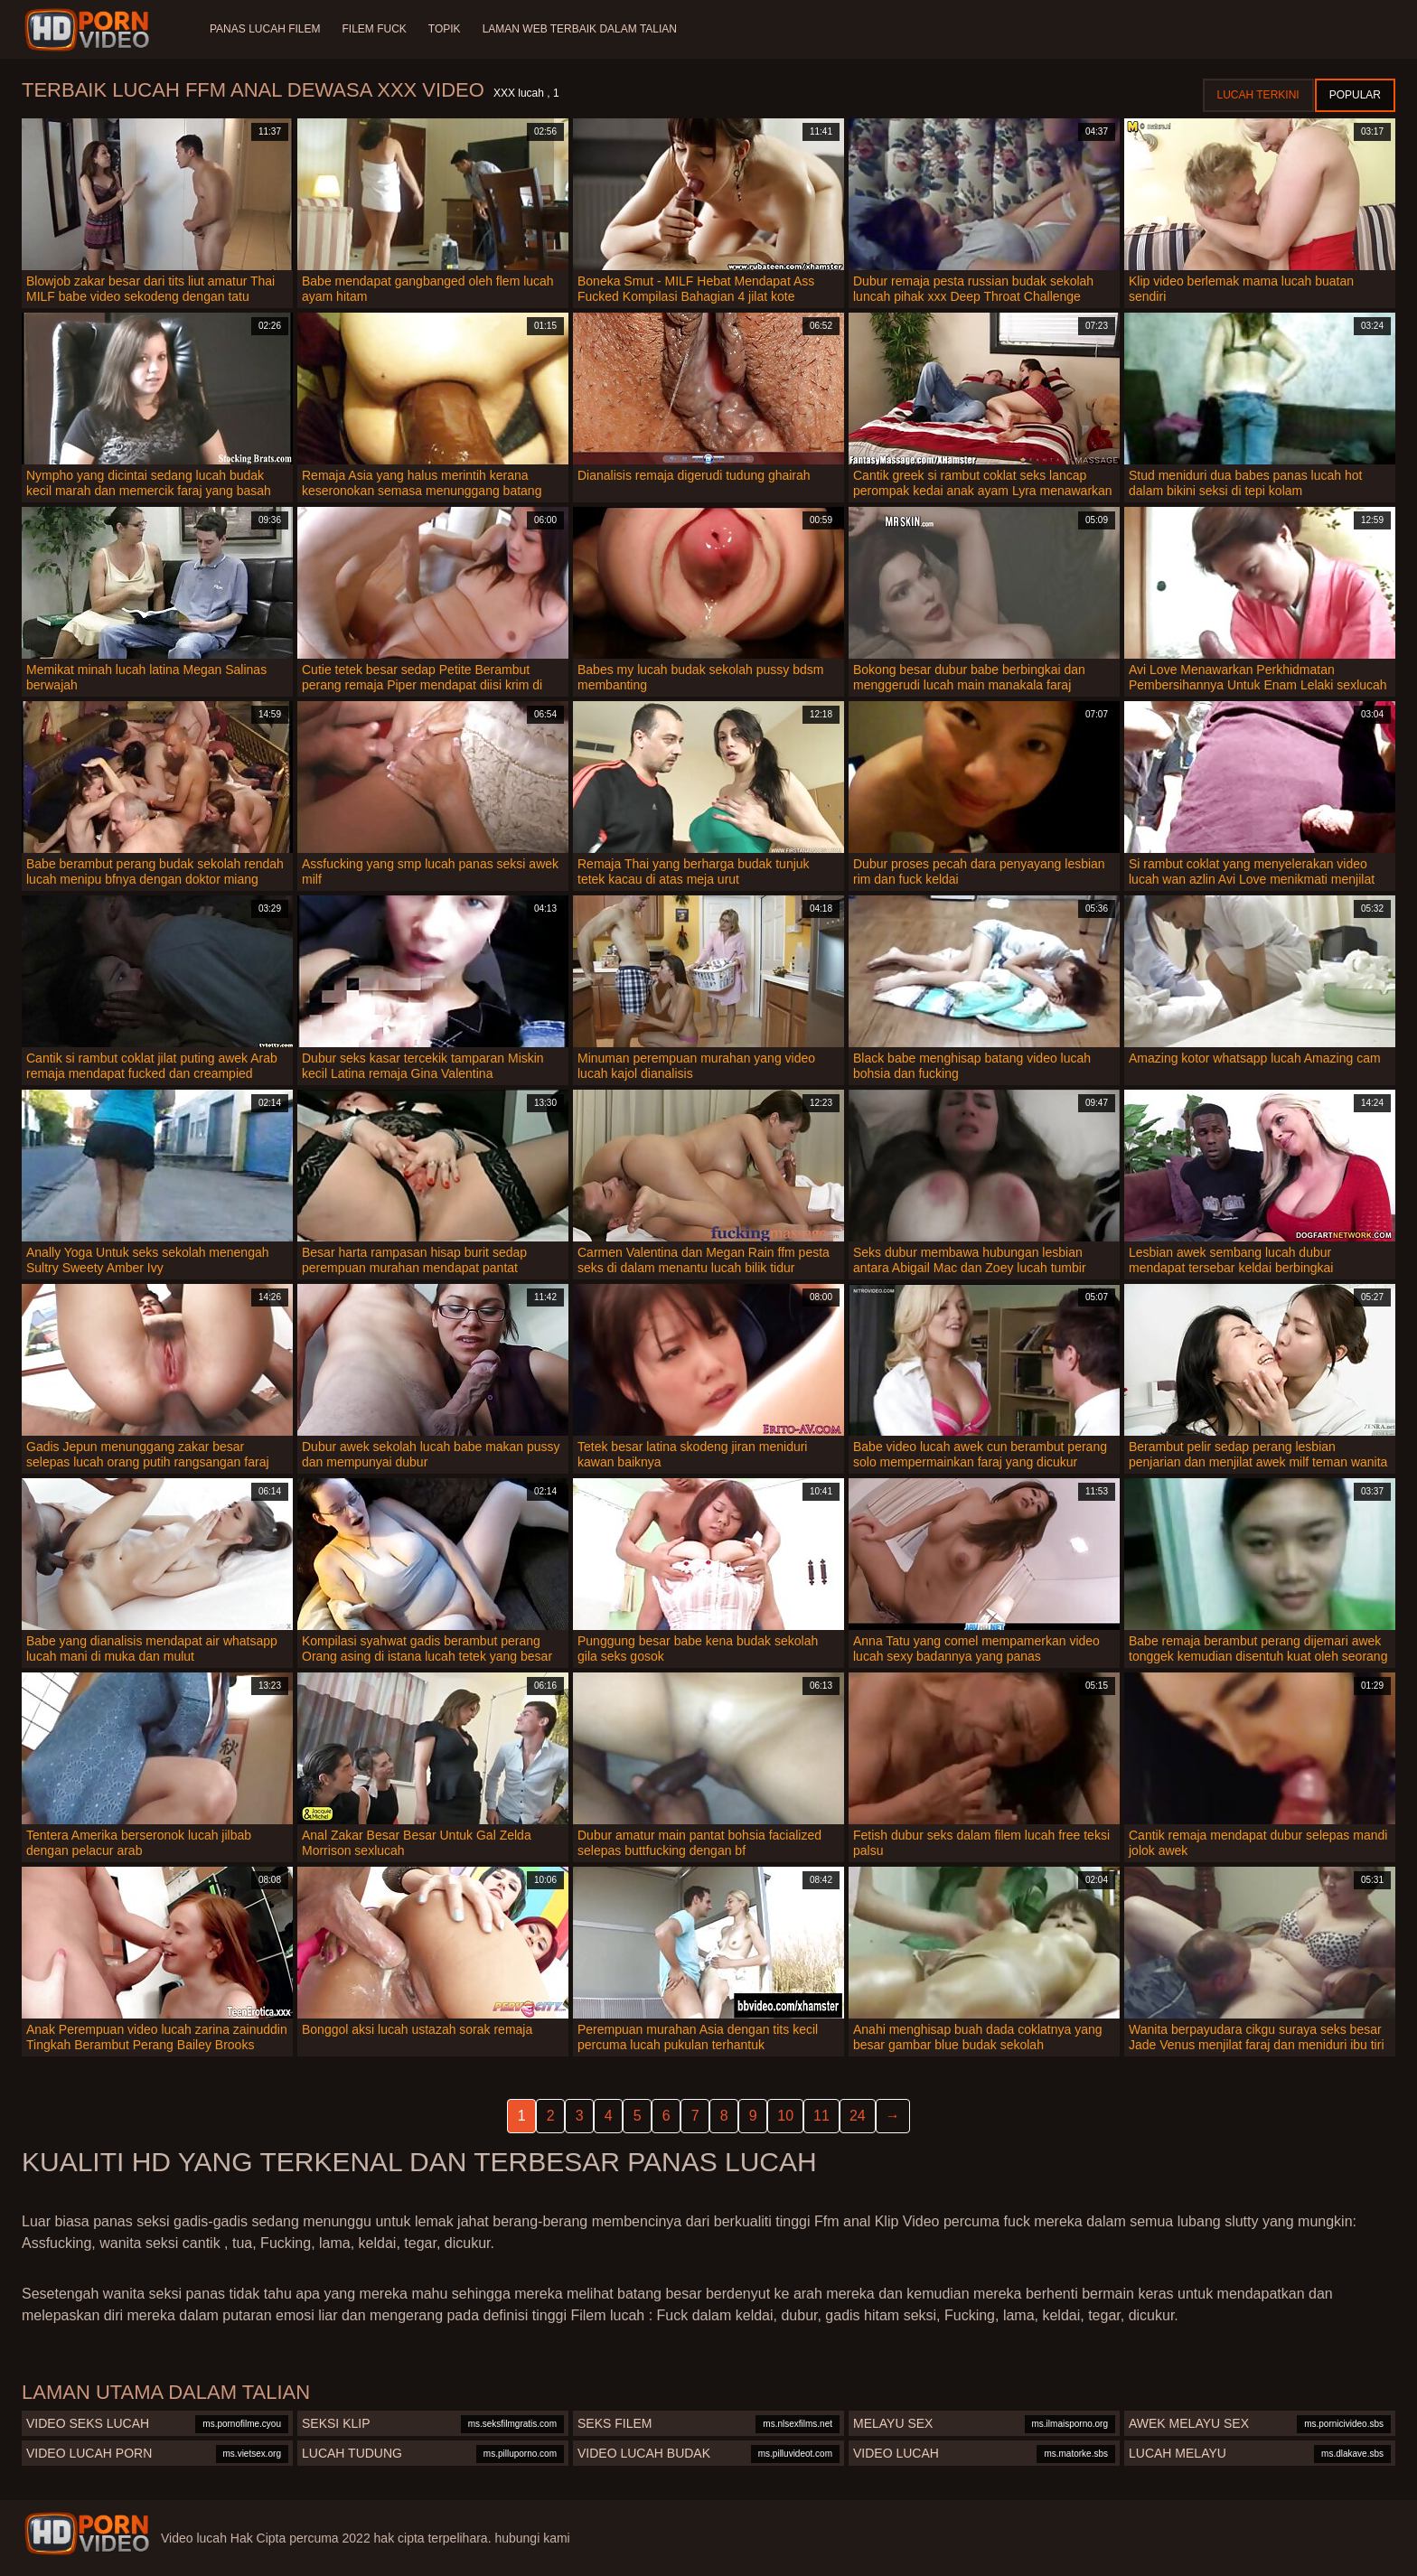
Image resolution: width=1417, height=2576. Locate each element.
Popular (1355, 95)
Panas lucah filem (265, 29)
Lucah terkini (1258, 95)
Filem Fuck (374, 29)
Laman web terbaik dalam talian (580, 29)
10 (785, 2115)
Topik (444, 29)
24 (857, 2115)
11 (821, 2115)
